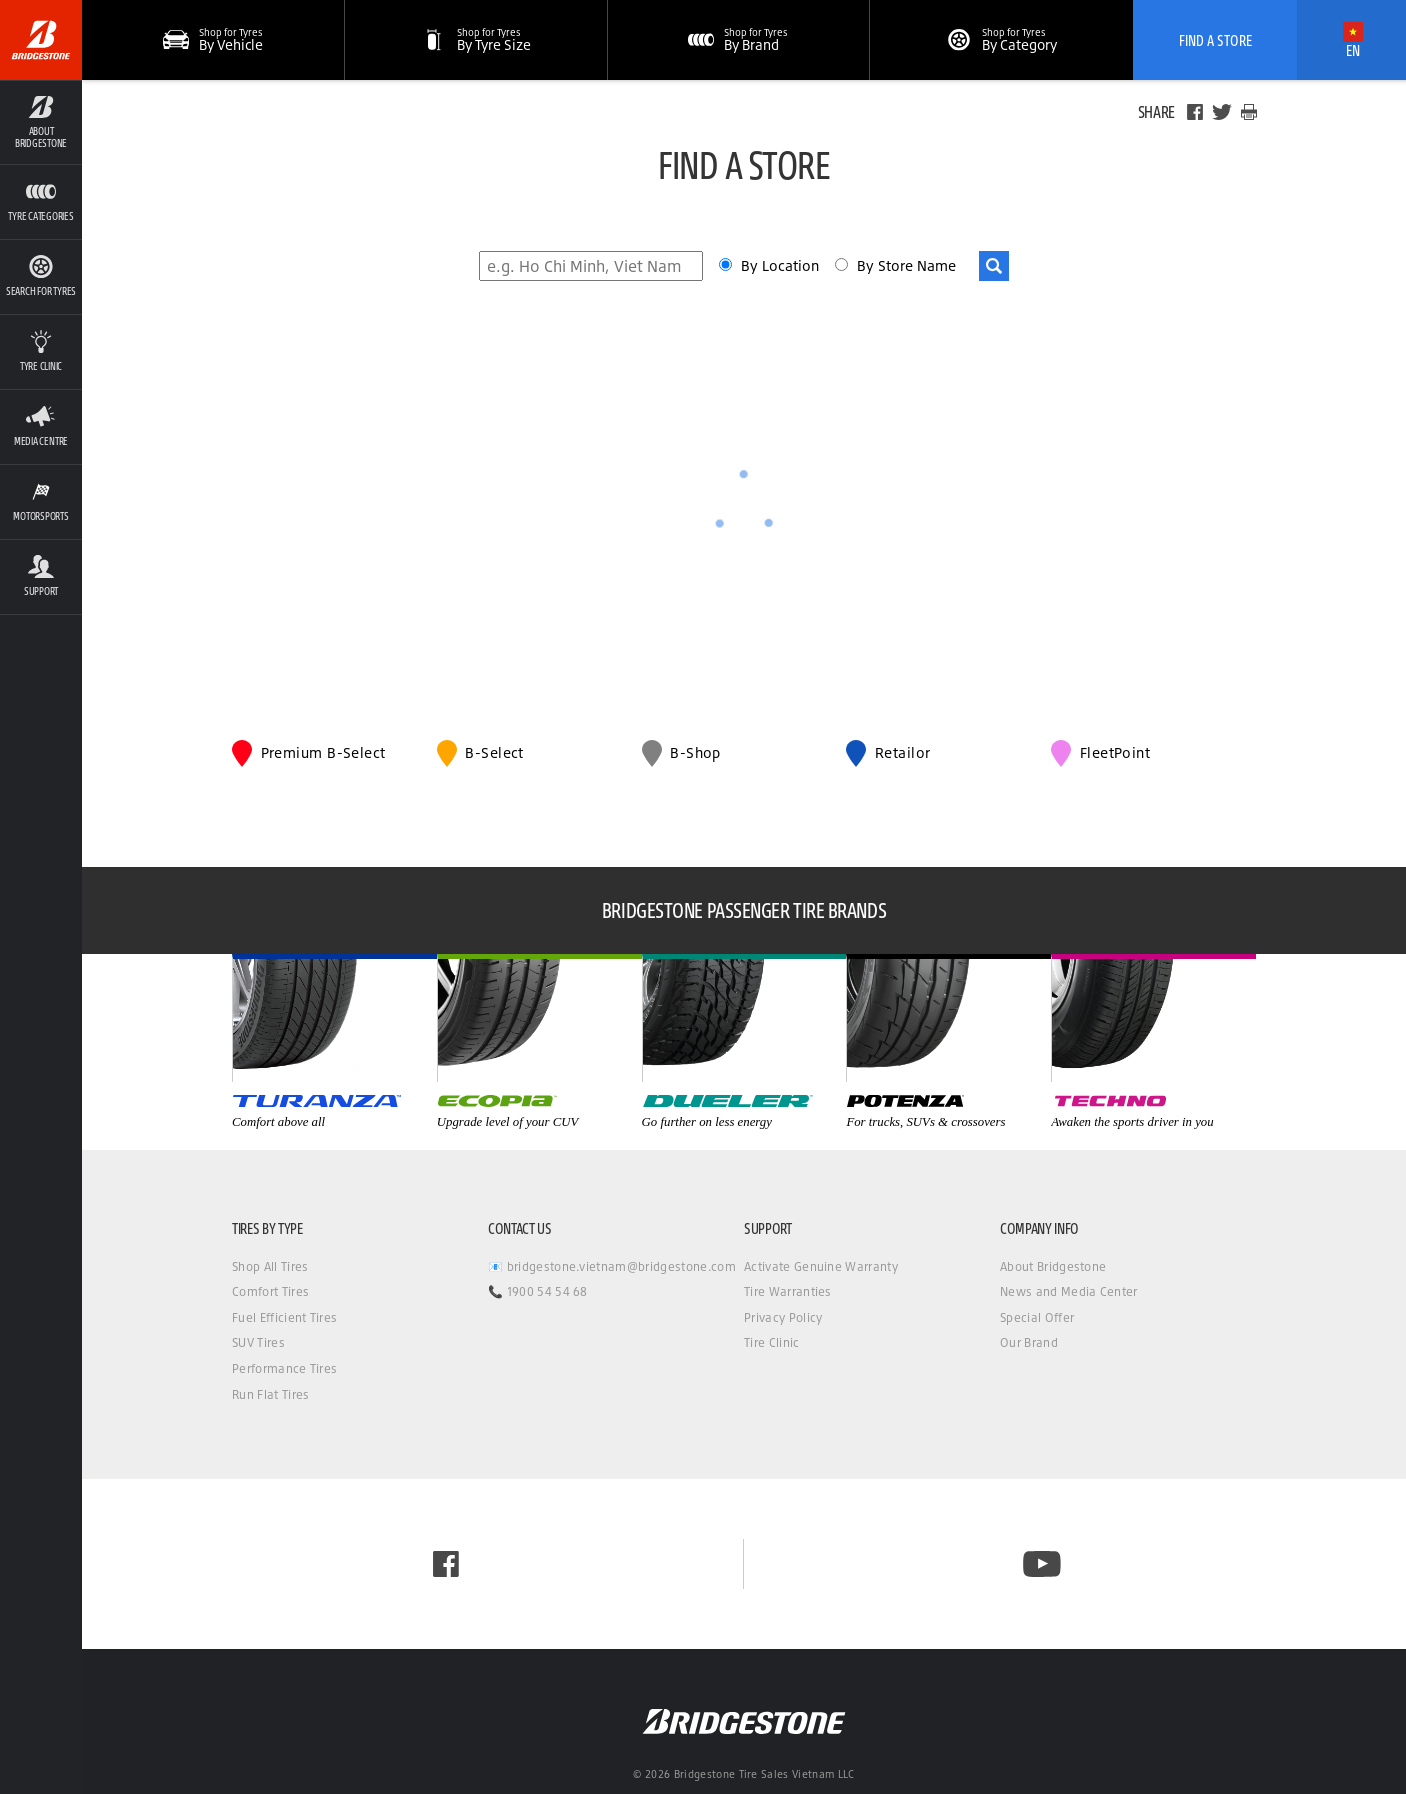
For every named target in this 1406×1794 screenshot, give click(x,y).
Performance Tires (284, 1368)
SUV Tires (258, 1342)
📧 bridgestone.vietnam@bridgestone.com (612, 1266)
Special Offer (1037, 1317)
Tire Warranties (788, 1291)
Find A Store (1215, 40)
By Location (782, 265)
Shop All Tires (270, 1266)
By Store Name (906, 265)
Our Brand (1029, 1342)
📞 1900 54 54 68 (538, 1291)
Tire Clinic (772, 1342)
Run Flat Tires (270, 1394)
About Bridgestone (1053, 1266)
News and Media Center (1069, 1291)
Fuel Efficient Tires (284, 1317)
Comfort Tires (270, 1291)
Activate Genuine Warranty (821, 1266)
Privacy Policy (783, 1317)
